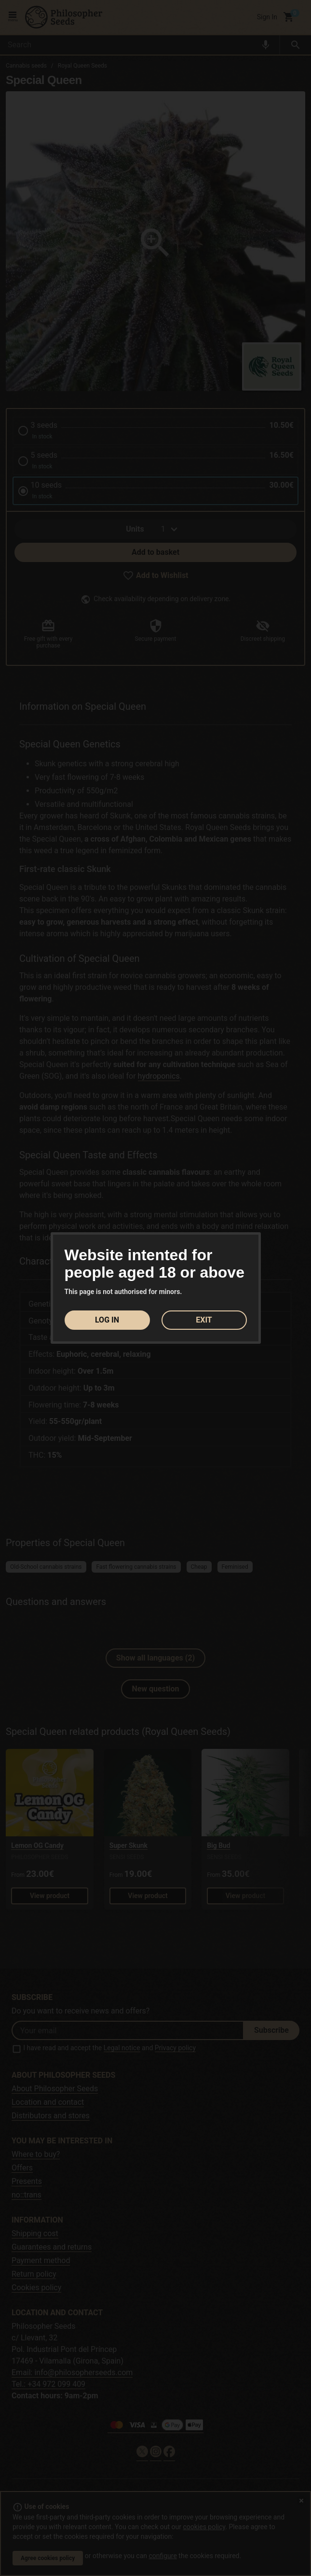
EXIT (204, 1319)
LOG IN (107, 1319)
